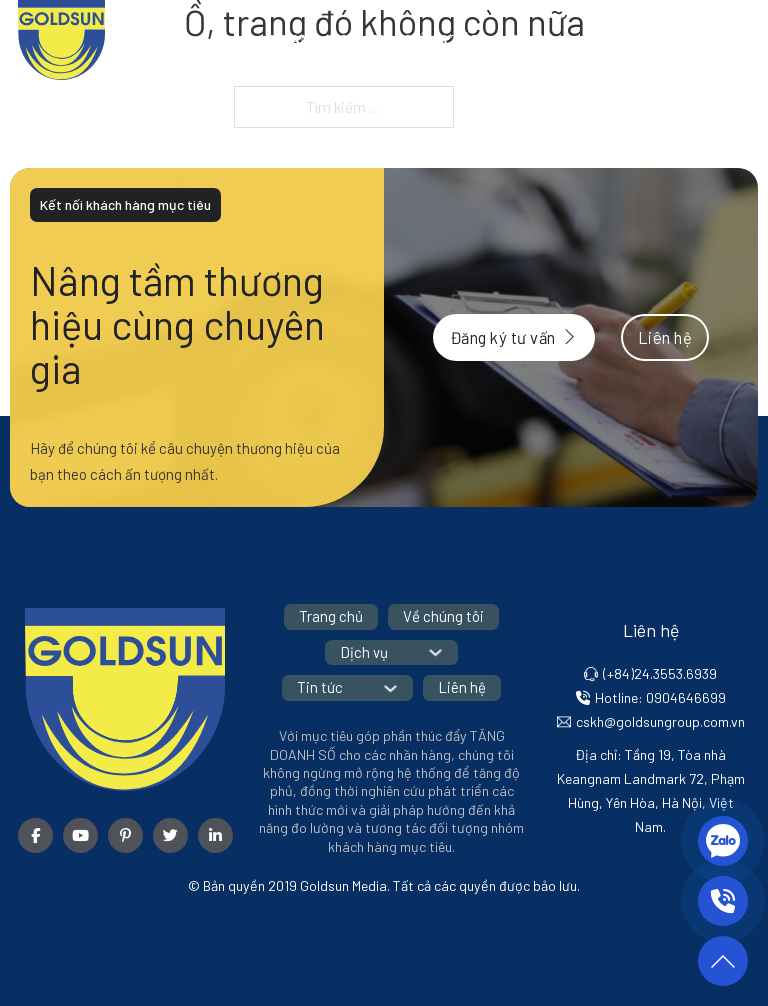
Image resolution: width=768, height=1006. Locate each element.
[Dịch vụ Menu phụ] (569, 40)
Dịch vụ (524, 40)
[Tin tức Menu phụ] (668, 40)
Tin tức (622, 40)
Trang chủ (313, 40)
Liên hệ (722, 40)
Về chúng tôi (425, 40)
